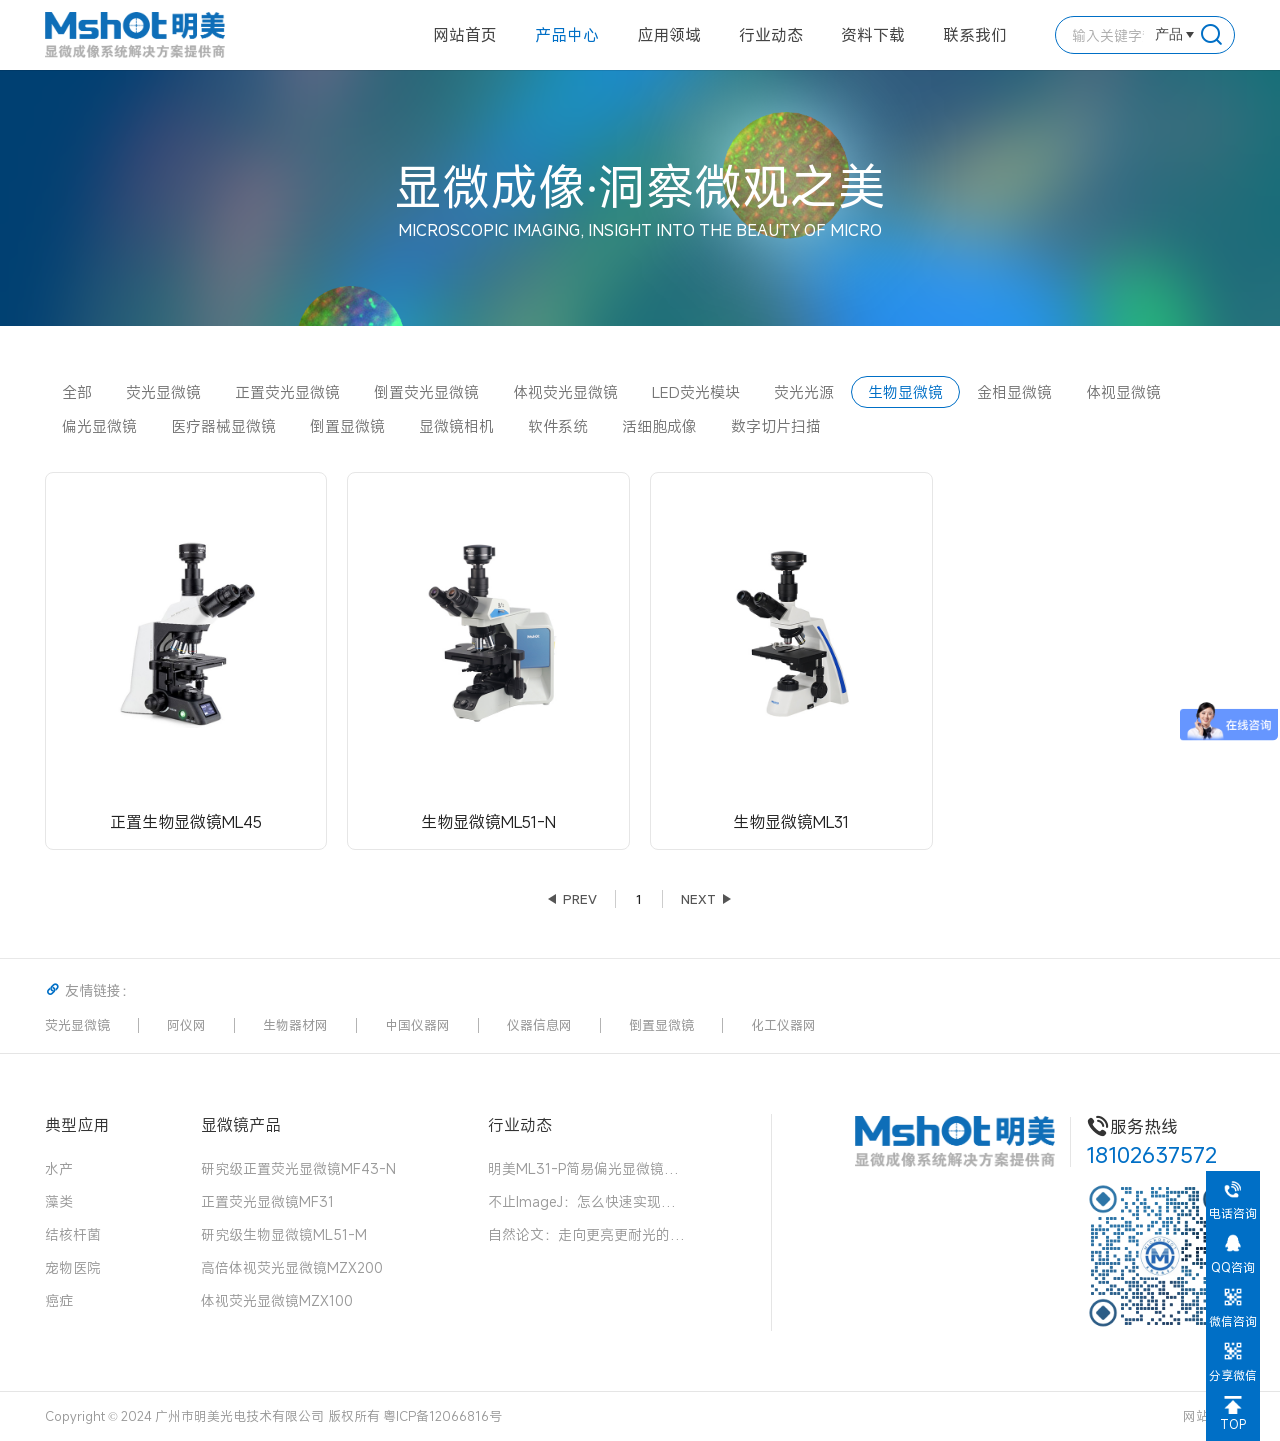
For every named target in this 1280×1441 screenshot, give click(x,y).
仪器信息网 (539, 1025)
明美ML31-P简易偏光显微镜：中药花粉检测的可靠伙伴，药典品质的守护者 (588, 1168)
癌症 (59, 1300)
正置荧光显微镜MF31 (267, 1201)
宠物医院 (73, 1267)
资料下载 (873, 35)
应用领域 (669, 35)
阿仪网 (186, 1025)
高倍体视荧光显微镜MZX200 (292, 1267)
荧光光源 (804, 392)
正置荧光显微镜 (287, 392)
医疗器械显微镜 (223, 426)
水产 (59, 1168)
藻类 (59, 1201)
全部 (77, 392)
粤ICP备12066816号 (442, 1416)
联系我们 (975, 35)
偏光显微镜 (99, 426)
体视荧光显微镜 (565, 392)
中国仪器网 (417, 1025)
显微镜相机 (456, 426)
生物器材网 (295, 1025)
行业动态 (771, 35)
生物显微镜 (905, 392)
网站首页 (465, 35)
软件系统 (558, 426)
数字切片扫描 (776, 426)
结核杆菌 (73, 1234)
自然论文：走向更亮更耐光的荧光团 (588, 1234)
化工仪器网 (783, 1025)
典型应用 (77, 1124)
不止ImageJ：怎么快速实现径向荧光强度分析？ (588, 1201)
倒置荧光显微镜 (426, 392)
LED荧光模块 (696, 392)
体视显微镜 (1123, 392)
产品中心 (567, 35)
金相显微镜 (1014, 392)
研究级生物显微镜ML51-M (284, 1234)
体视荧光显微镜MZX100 (277, 1300)
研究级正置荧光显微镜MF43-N (298, 1168)
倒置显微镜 (347, 426)
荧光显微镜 (163, 392)
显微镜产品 (241, 1124)
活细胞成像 (659, 426)
